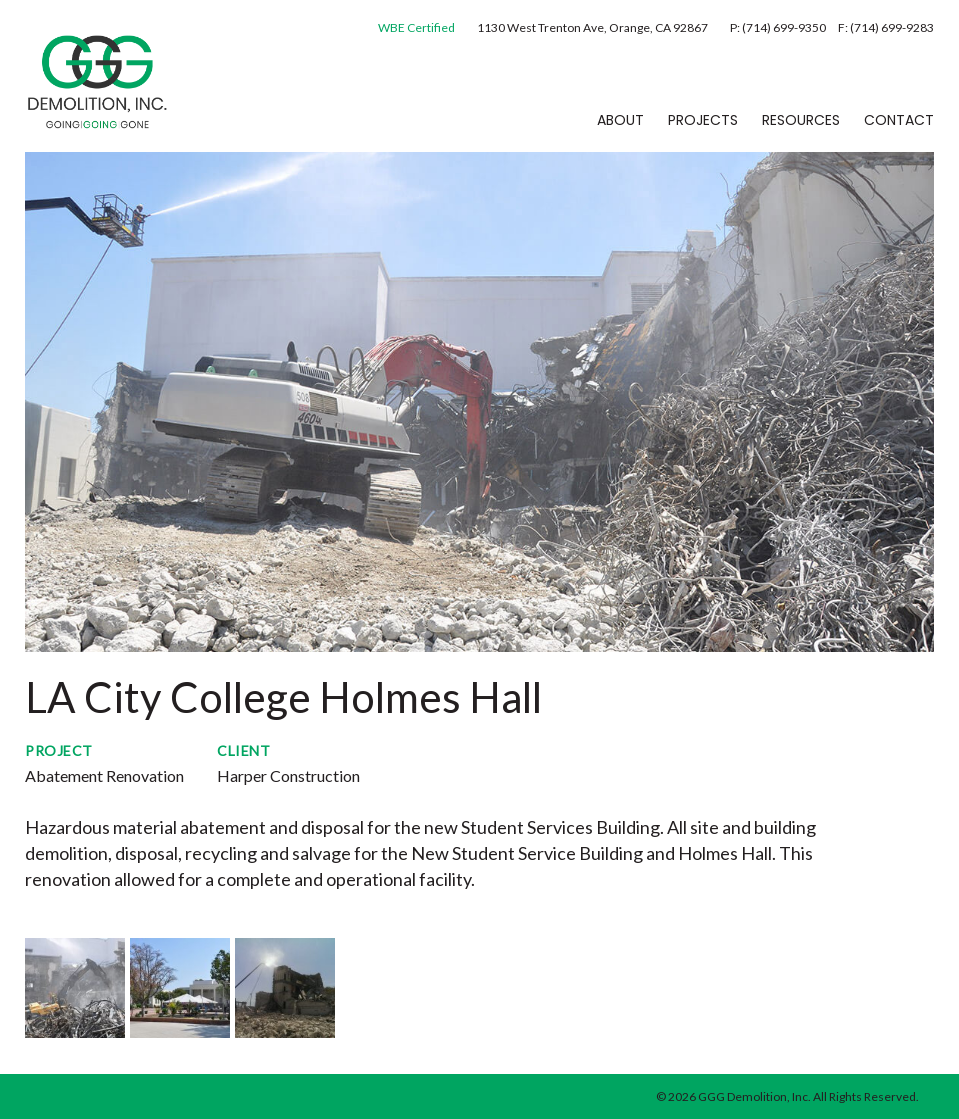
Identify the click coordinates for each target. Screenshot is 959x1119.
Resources (801, 120)
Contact (899, 120)
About (620, 120)
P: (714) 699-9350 (779, 27)
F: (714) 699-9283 (886, 27)
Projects (703, 120)
